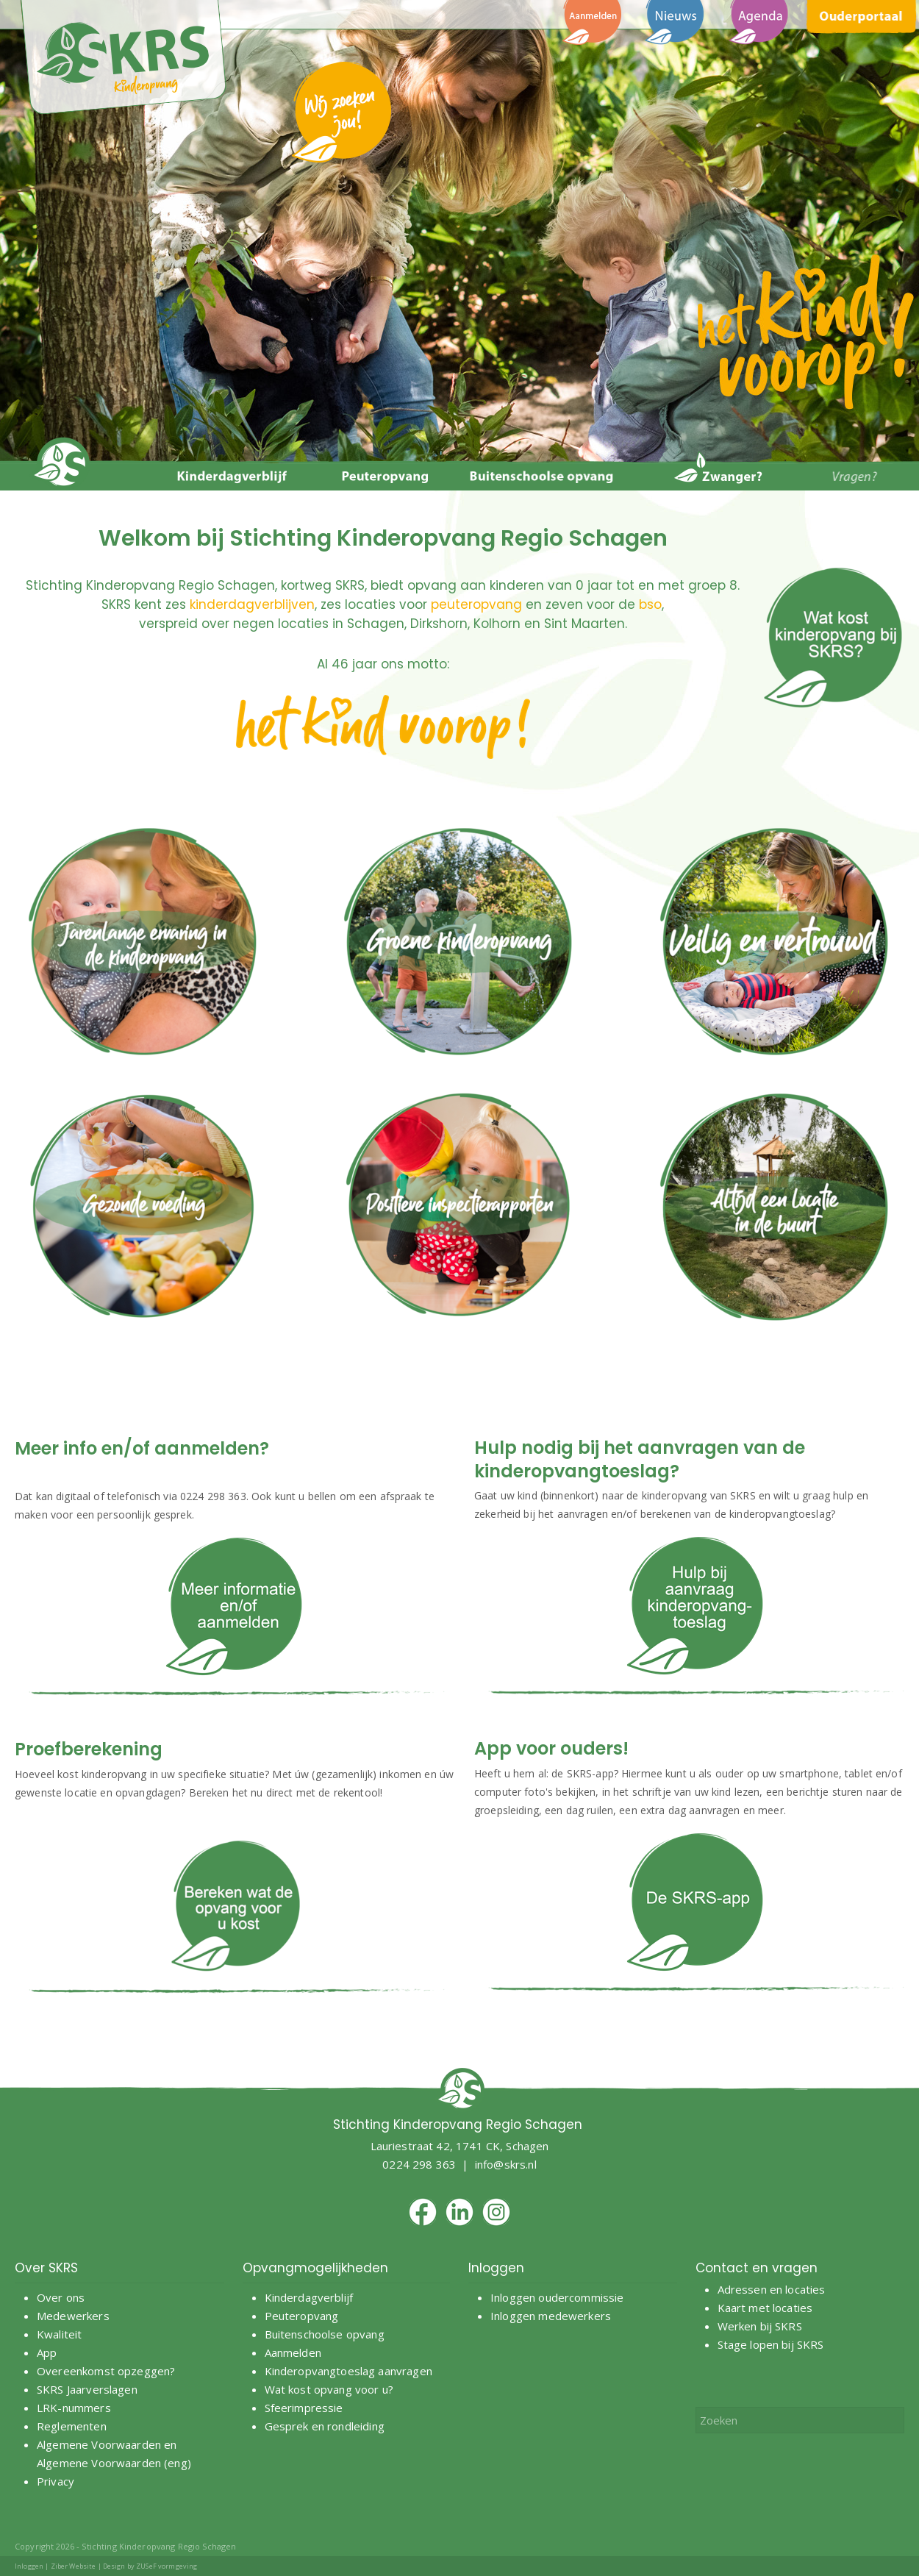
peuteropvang (476, 604)
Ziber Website (73, 2566)
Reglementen (72, 2426)
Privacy (55, 2481)
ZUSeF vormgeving (166, 2566)
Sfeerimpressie (304, 2407)
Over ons (61, 2297)
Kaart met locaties (765, 2307)
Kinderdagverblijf (309, 2297)
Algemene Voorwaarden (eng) (114, 2462)
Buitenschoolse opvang (325, 2334)
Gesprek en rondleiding (325, 2426)
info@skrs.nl (506, 2164)
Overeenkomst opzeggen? (106, 2370)
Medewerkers (73, 2315)
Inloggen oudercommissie (556, 2297)
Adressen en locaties (772, 2289)
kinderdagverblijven (252, 604)
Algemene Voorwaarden (99, 2444)
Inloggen (29, 2566)
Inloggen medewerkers (550, 2315)
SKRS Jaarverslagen (87, 2389)
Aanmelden (295, 2352)
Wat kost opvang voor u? (329, 2389)
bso (650, 604)
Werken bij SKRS (760, 2326)
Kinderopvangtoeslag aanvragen (348, 2370)
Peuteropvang (302, 2315)
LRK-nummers (74, 2407)
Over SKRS (46, 2268)
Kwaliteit (59, 2334)
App (47, 2352)
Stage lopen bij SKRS (771, 2344)
